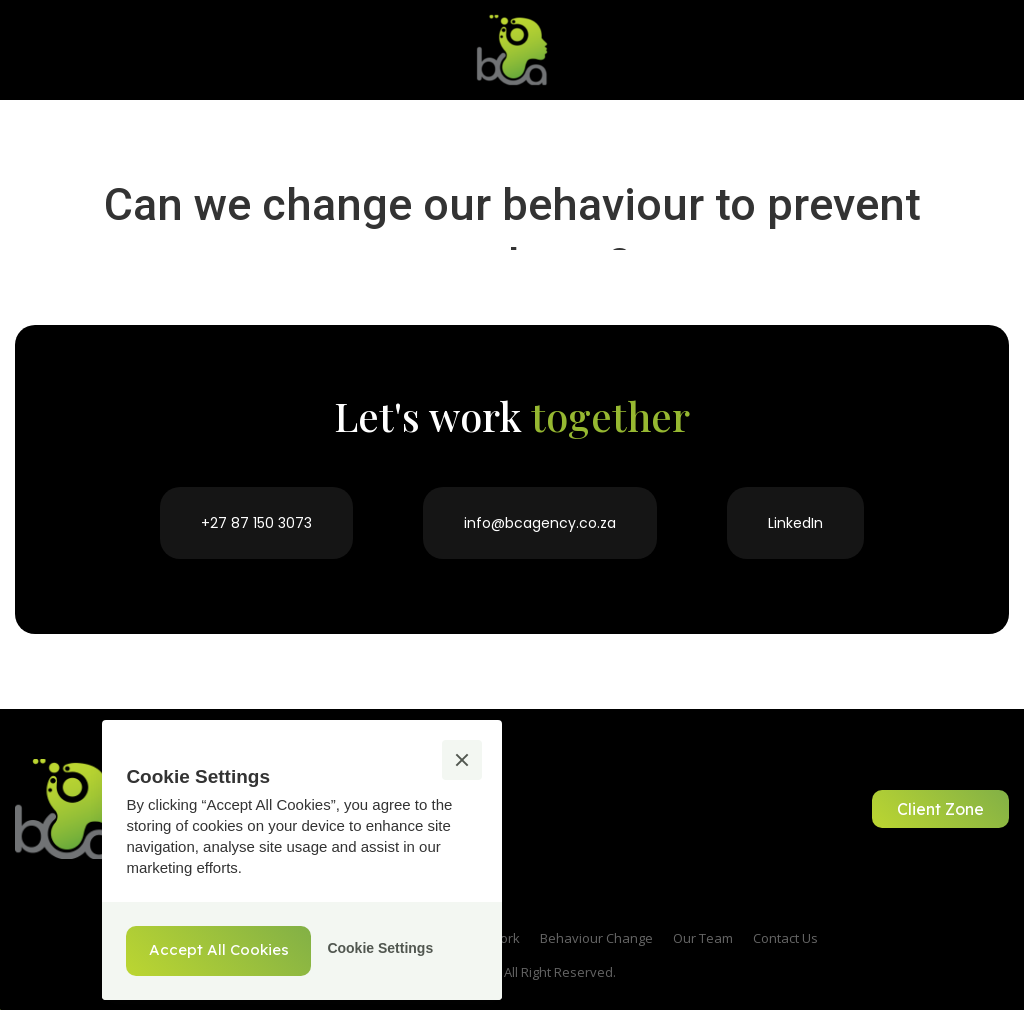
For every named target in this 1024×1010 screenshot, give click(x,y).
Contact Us (785, 938)
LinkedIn (795, 523)
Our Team (703, 938)
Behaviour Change (596, 938)
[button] (462, 760)
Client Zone (940, 809)
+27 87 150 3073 (256, 523)
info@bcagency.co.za (540, 523)
